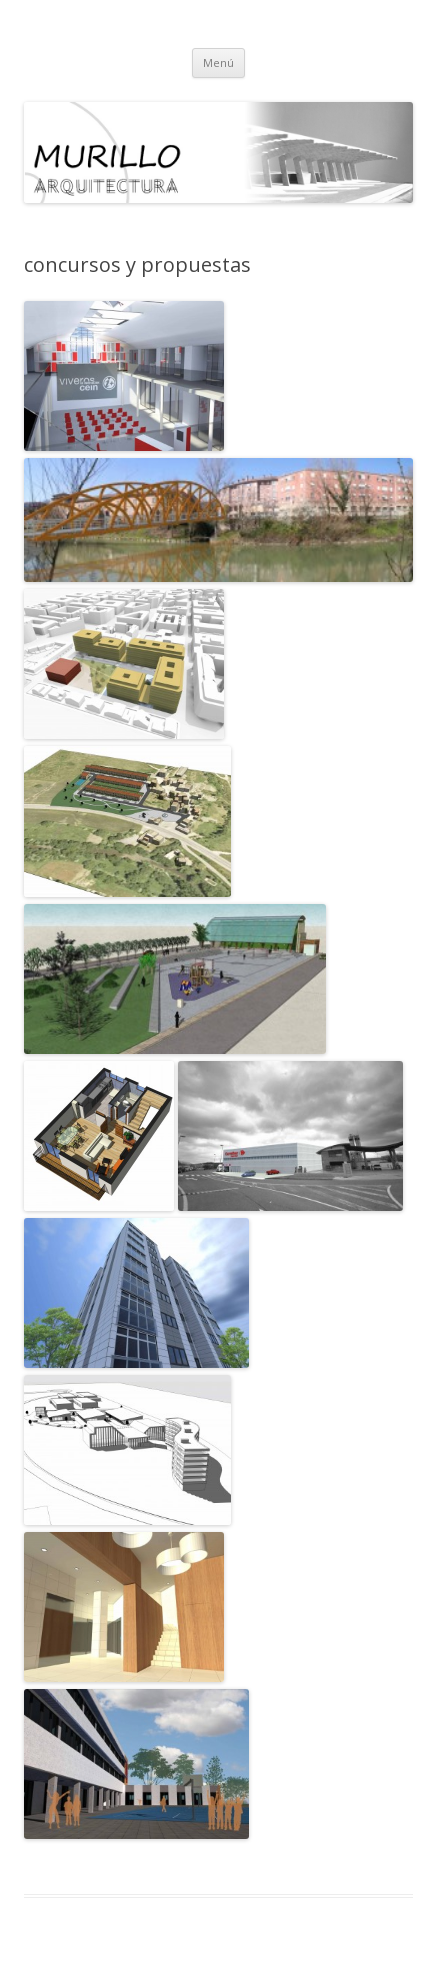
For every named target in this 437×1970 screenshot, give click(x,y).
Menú (218, 62)
